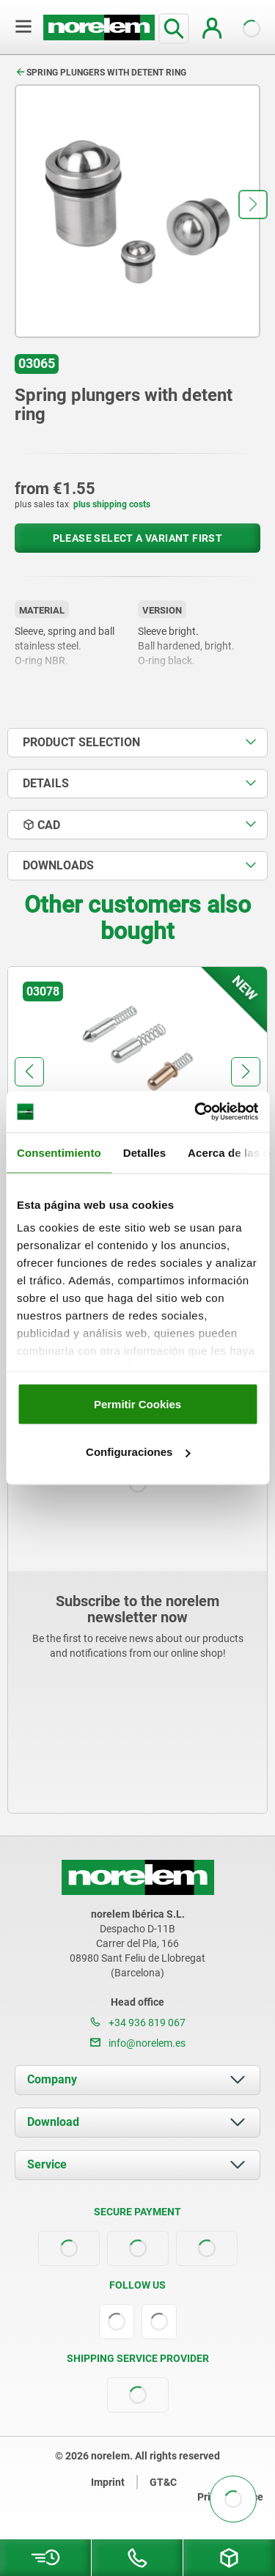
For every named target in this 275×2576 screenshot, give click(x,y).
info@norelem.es (138, 2043)
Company (52, 2079)
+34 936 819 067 (138, 2022)
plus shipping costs (111, 504)
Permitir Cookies (137, 1403)
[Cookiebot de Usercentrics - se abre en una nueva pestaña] (195, 1112)
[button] (253, 204)
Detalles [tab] (144, 1152)
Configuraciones (138, 1452)
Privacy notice (230, 2497)
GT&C (163, 2482)
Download (53, 2122)
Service (47, 2164)
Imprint (108, 2482)
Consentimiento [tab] (59, 1152)
